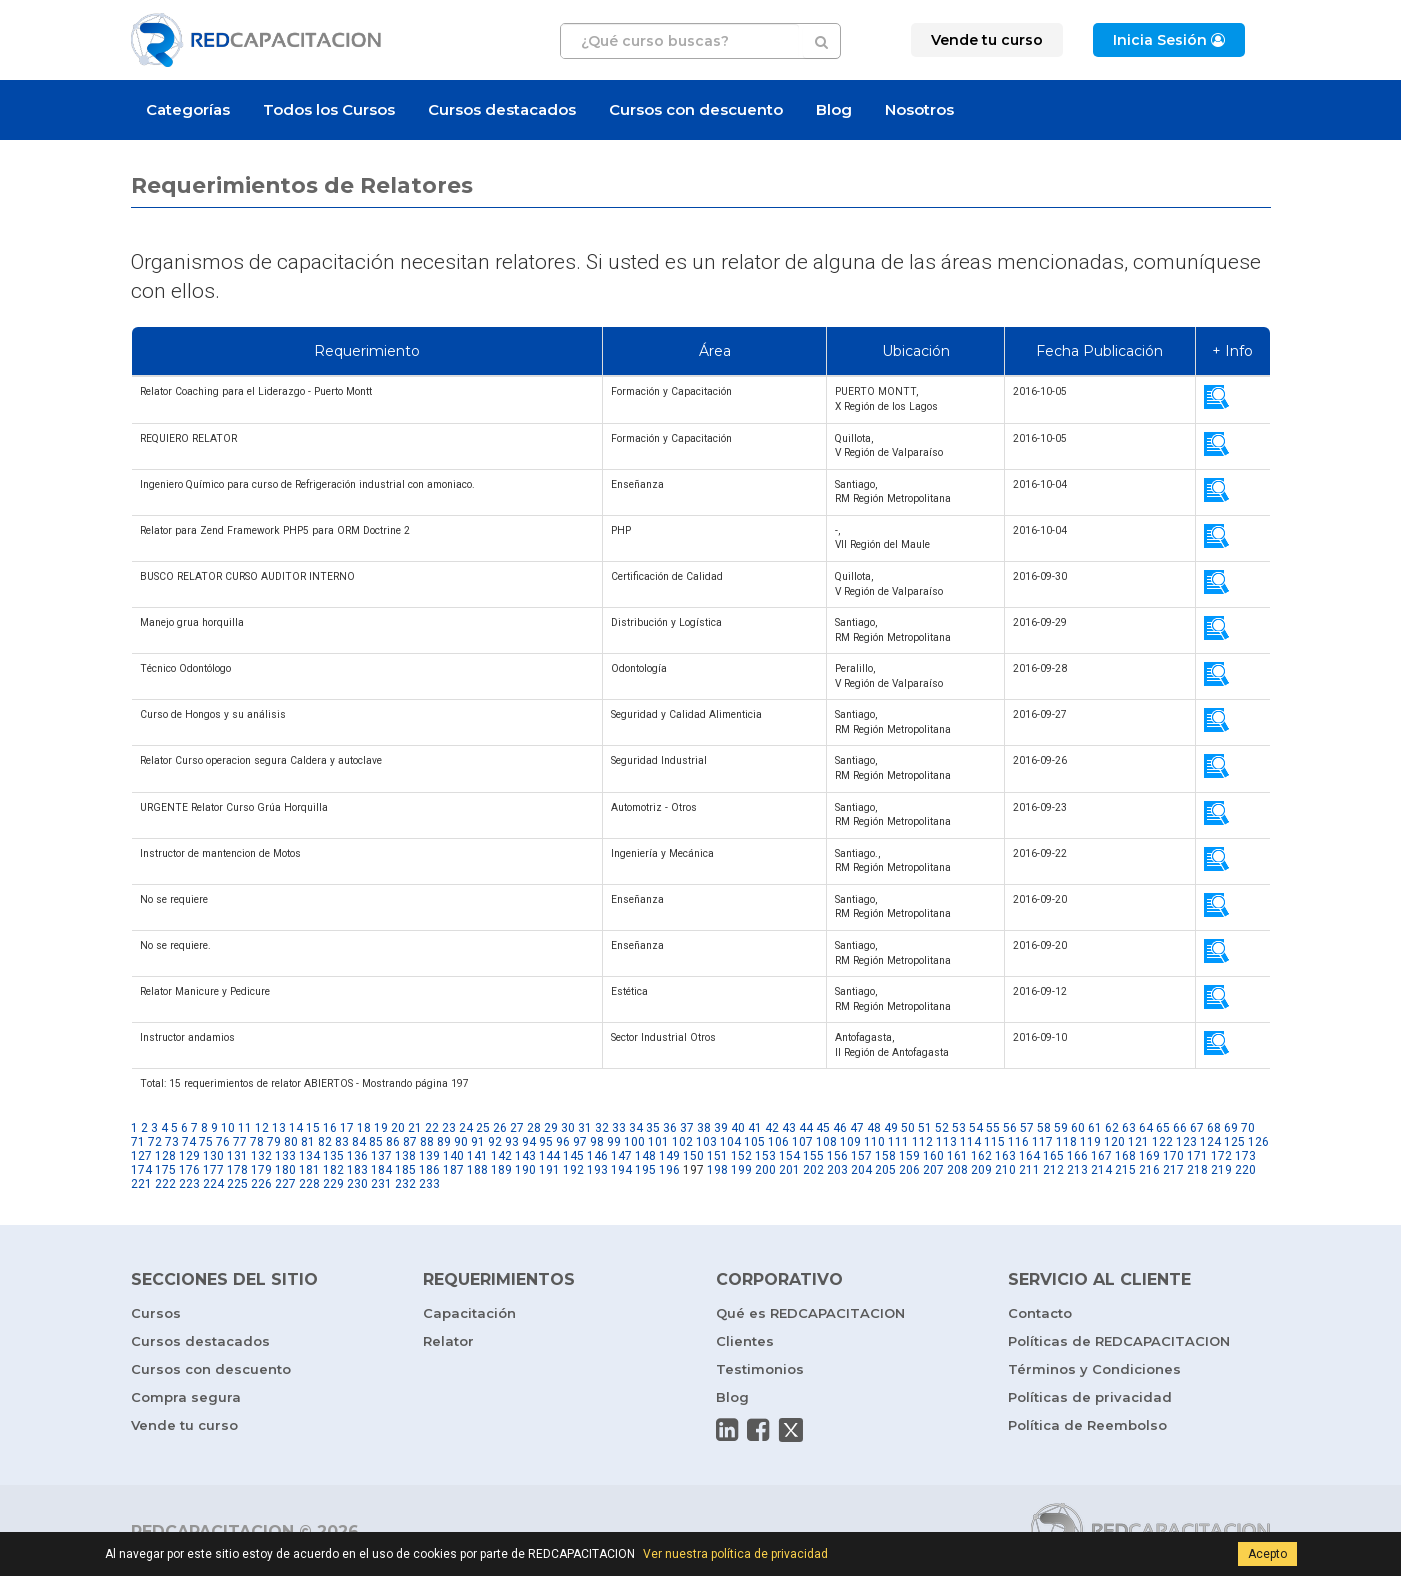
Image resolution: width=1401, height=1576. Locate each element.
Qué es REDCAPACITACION (810, 1313)
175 (165, 1170)
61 (1095, 1128)
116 (1018, 1142)
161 (957, 1156)
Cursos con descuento (696, 109)
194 (621, 1170)
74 (189, 1142)
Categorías (188, 109)
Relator (448, 1341)
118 (1066, 1142)
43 (789, 1128)
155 (813, 1156)
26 (500, 1128)
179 (261, 1170)
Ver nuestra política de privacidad (735, 1554)
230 (357, 1184)
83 (342, 1142)
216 (1149, 1170)
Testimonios (760, 1369)
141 (477, 1156)
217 (1173, 1170)
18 (364, 1128)
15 (313, 1128)
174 (141, 1170)
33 (619, 1128)
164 (1029, 1156)
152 (741, 1156)
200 (765, 1170)
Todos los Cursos (329, 109)
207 (933, 1170)
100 (634, 1142)
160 (933, 1156)
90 (461, 1142)
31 (585, 1128)
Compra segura (186, 1397)
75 (206, 1142)
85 (376, 1142)
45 (823, 1128)
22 (432, 1128)
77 (240, 1142)
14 (296, 1128)
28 (534, 1128)
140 (453, 1156)
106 (778, 1142)
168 (1125, 1156)
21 (415, 1128)
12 (262, 1128)
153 (765, 1156)
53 (959, 1128)
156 (837, 1156)
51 (925, 1128)
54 (976, 1128)
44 (806, 1128)
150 (693, 1156)
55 (993, 1128)
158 (885, 1156)
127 (141, 1156)
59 (1061, 1128)
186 (429, 1170)
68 (1214, 1128)
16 (330, 1128)
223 (189, 1184)
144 (549, 1156)
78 (257, 1142)
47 (857, 1128)
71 (138, 1142)
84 (359, 1142)
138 (405, 1156)
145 (573, 1156)
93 (512, 1142)
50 (908, 1128)
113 (946, 1142)
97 (580, 1142)
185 (405, 1170)
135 (333, 1156)
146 (597, 1156)
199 (741, 1170)
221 (141, 1184)
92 (495, 1142)
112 (922, 1142)
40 (738, 1128)
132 (261, 1156)
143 (525, 1156)
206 (909, 1170)
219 (1221, 1170)
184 (381, 1170)
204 (861, 1170)
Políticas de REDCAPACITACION (1119, 1341)
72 (155, 1142)
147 (621, 1156)
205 (885, 1170)
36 (670, 1128)
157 (861, 1156)
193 (597, 1170)
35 (653, 1128)
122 (1162, 1142)
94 (529, 1142)
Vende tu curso (184, 1425)
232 (405, 1184)
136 (357, 1156)
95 (546, 1142)
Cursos (156, 1313)
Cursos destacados (502, 109)
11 (245, 1128)
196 (669, 1170)
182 (333, 1170)
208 (957, 1170)
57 (1027, 1128)
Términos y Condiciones (1094, 1369)
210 (1005, 1170)
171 (1197, 1156)
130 (213, 1156)
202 (813, 1170)
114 (970, 1142)
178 (237, 1170)
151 (717, 1156)
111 (898, 1142)
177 (213, 1170)
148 (645, 1156)
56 (1010, 1128)
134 (309, 1156)
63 (1129, 1128)
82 (325, 1142)
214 (1101, 1170)
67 (1197, 1128)
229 (333, 1184)
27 (517, 1128)
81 (308, 1142)
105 (754, 1142)
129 (189, 1156)
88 (427, 1142)
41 (755, 1128)
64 (1146, 1128)
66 (1180, 1128)
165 (1053, 1156)
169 (1149, 1156)
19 (381, 1128)
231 (381, 1184)
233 (429, 1184)
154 (789, 1156)
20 (398, 1128)
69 (1231, 1128)
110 (874, 1142)
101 (658, 1142)
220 (1245, 1170)
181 (309, 1170)
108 (826, 1142)
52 (942, 1128)
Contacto (1040, 1313)
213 (1077, 1170)
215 (1125, 1170)
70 (1248, 1128)
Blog (834, 109)
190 (525, 1170)
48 (874, 1128)
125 (1234, 1142)
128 (165, 1156)
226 (261, 1184)
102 (682, 1142)
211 (1029, 1170)
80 (291, 1142)
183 (357, 1170)
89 (444, 1142)
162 (981, 1156)
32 (602, 1128)
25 (483, 1128)
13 (279, 1128)
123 (1186, 1142)
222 (165, 1184)
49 (891, 1128)
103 (706, 1142)
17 (347, 1128)
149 (669, 1156)
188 (477, 1170)
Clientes (745, 1341)
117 (1042, 1142)
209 (981, 1170)
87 (410, 1142)
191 (549, 1170)
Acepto (1267, 1554)
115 (994, 1142)
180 (285, 1170)
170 (1173, 1156)
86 (393, 1142)
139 (429, 1156)
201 (789, 1170)
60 (1078, 1128)
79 (274, 1142)
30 (568, 1128)
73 (172, 1142)
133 (285, 1156)
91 (478, 1142)
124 (1210, 1142)
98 (597, 1142)
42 (772, 1128)
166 (1077, 1156)
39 (721, 1128)
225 (237, 1184)
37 (687, 1128)
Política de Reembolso (1087, 1425)
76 (223, 1142)
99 (614, 1142)
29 (551, 1128)
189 (501, 1170)
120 (1114, 1142)
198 (717, 1170)
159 (909, 1156)
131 (237, 1156)
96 (563, 1142)
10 (228, 1128)
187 (453, 1170)
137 (381, 1156)
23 (449, 1128)
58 (1044, 1128)
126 (1258, 1142)
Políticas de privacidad (1090, 1397)
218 (1197, 1170)
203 (837, 1170)
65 (1163, 1128)
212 (1053, 1170)
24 (466, 1128)
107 (802, 1142)
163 (1005, 1156)
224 (213, 1184)
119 (1090, 1142)
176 (189, 1170)
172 (1221, 1156)
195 (645, 1170)
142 (501, 1156)
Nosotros (919, 109)
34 (636, 1128)
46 (840, 1128)
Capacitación (469, 1313)
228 (309, 1184)
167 (1101, 1156)
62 (1112, 1128)
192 (573, 1170)
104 (730, 1142)
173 (1245, 1156)
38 (704, 1128)
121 (1138, 1142)
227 (285, 1184)
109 (850, 1142)
